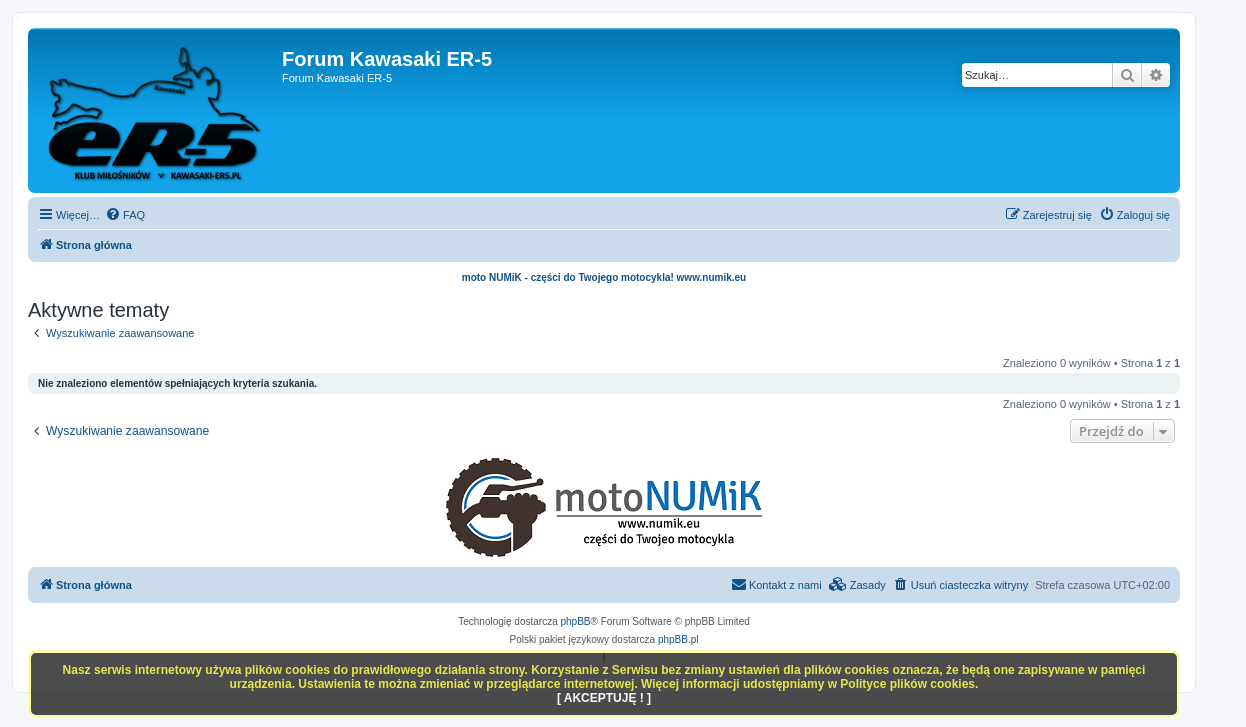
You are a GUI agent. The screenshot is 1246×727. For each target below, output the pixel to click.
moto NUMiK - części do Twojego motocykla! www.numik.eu (604, 277)
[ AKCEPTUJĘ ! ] (604, 698)
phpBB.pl (678, 639)
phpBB (576, 621)
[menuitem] (125, 215)
